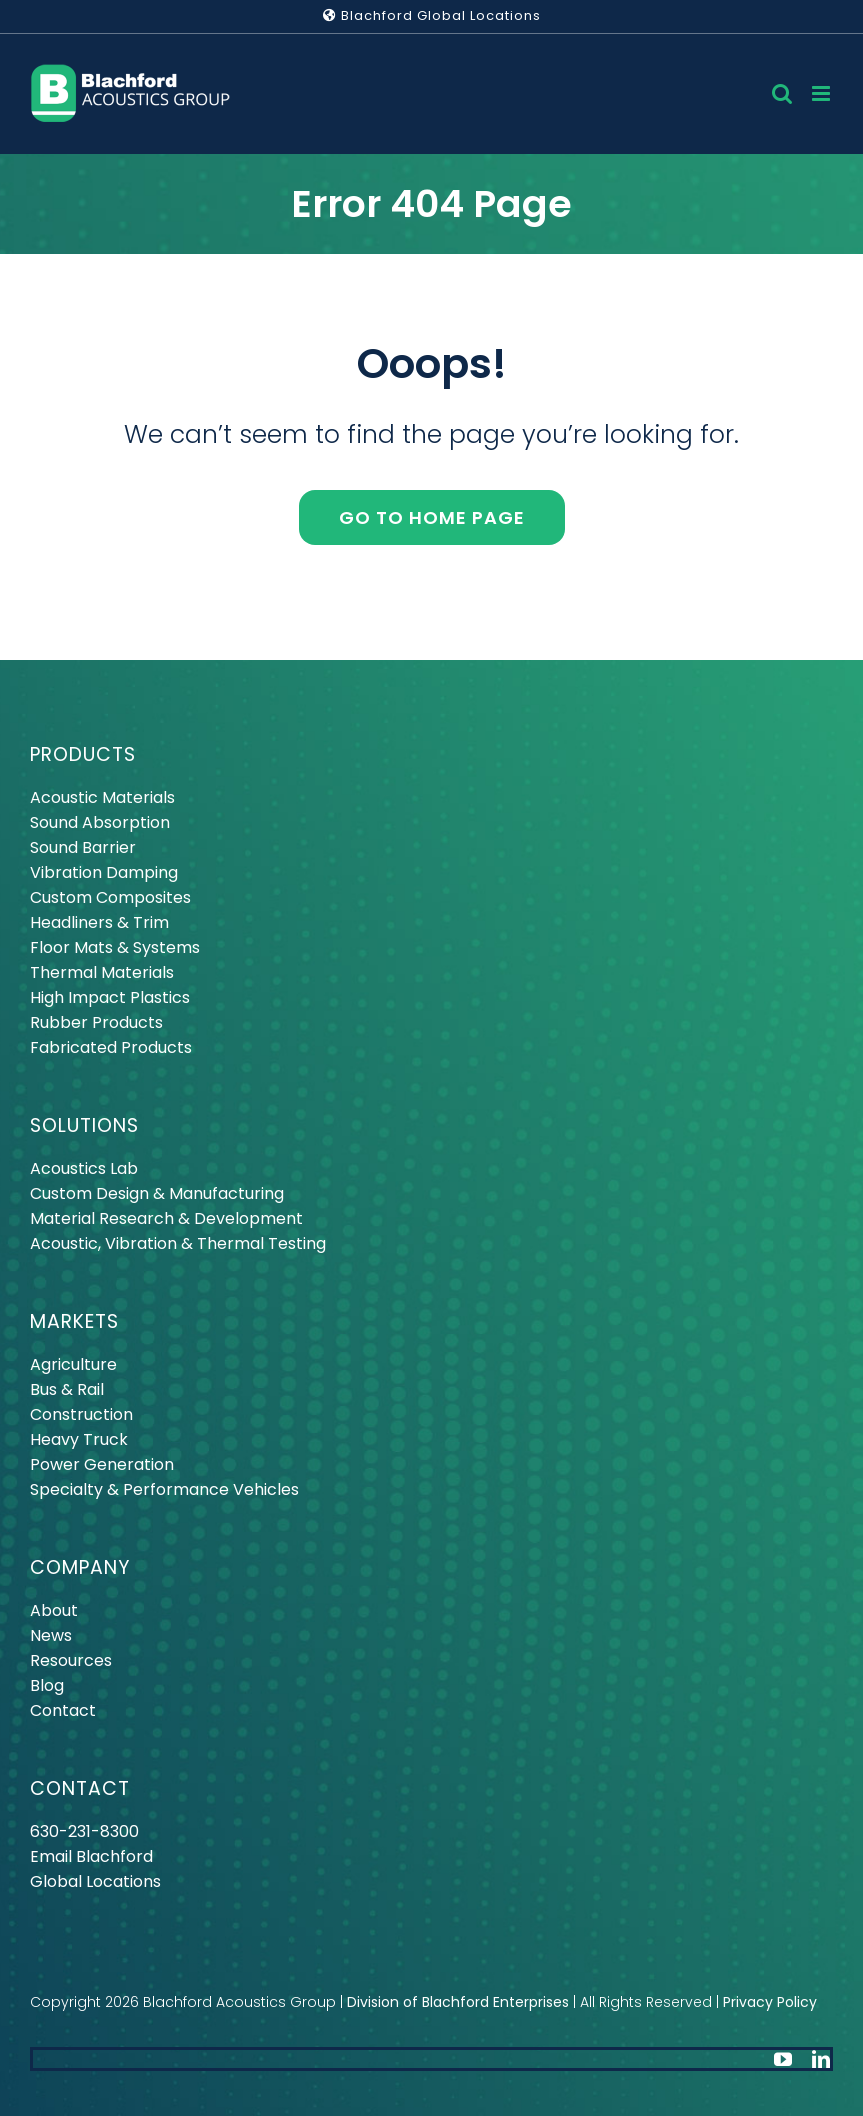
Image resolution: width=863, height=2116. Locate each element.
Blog (47, 1685)
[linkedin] (821, 2059)
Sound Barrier (83, 847)
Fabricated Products (111, 1047)
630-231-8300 (84, 1831)
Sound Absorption (100, 822)
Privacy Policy (770, 2002)
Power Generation (102, 1464)
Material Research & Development (166, 1218)
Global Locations (95, 1881)
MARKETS (74, 1321)
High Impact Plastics (110, 997)
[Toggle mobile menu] (822, 93)
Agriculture (73, 1364)
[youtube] (783, 2059)
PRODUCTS (83, 754)
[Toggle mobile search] (782, 93)
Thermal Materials (102, 972)
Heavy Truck (79, 1439)
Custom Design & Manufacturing (157, 1193)
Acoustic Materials (102, 797)
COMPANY (80, 1567)
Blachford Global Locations (432, 15)
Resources (71, 1660)
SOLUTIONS (84, 1125)
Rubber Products (96, 1022)
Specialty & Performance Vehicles (164, 1489)
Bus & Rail (67, 1389)
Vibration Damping (104, 872)
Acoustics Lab (84, 1168)
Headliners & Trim (99, 922)
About (54, 1610)
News (51, 1635)
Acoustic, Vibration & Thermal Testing (178, 1243)
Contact (63, 1710)
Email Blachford (91, 1856)
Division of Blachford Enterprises (458, 2002)
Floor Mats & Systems (115, 947)
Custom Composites (110, 897)
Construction (81, 1414)
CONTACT (80, 1788)
